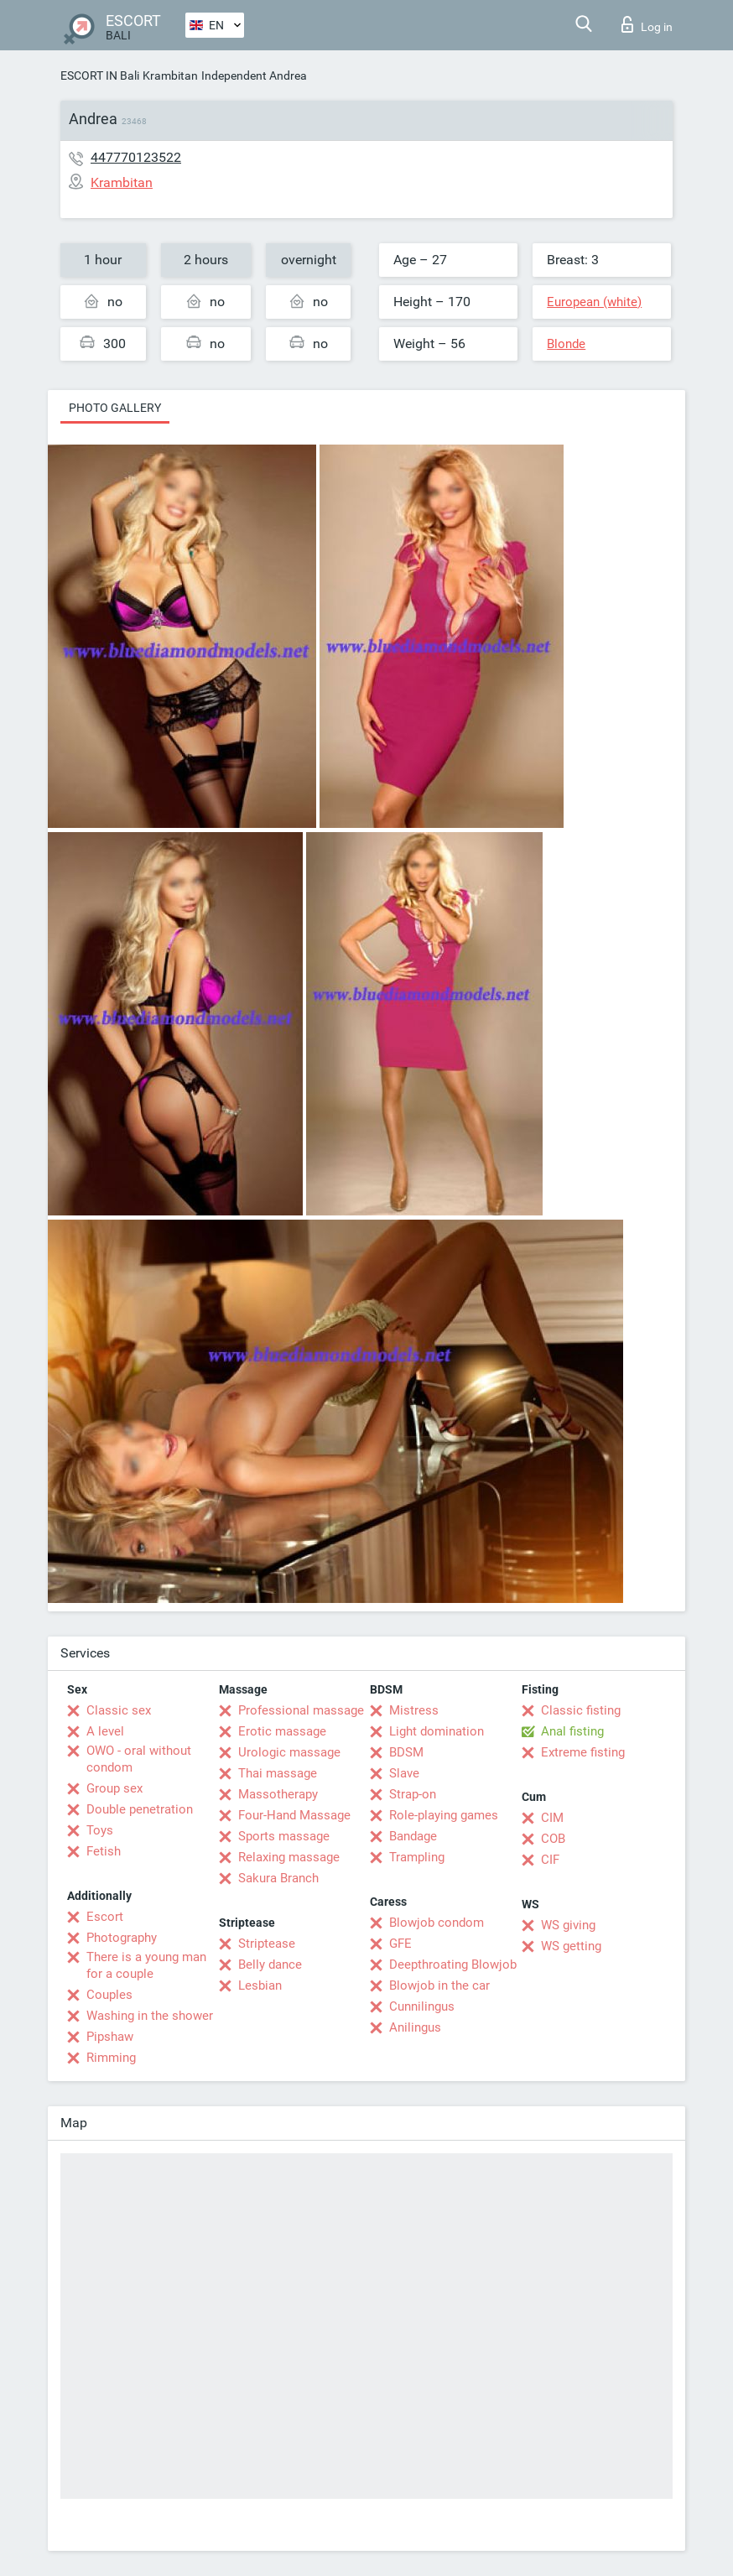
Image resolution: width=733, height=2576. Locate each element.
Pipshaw (109, 2036)
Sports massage (284, 1836)
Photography (121, 1937)
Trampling (416, 1857)
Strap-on (412, 1794)
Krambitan (170, 75)
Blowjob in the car (439, 1985)
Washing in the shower (149, 2015)
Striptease (266, 1943)
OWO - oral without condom (138, 1759)
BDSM (406, 1752)
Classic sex (118, 1710)
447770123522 (136, 157)
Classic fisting (581, 1710)
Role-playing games (443, 1815)
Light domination (436, 1731)
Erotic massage (282, 1731)
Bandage (413, 1836)
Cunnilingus (422, 2006)
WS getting (571, 1946)
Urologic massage (289, 1752)
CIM (552, 1817)
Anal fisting (572, 1731)
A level (105, 1731)
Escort (104, 1916)
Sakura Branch (278, 1878)
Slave (404, 1773)
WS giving (568, 1925)
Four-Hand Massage (294, 1815)
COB (553, 1838)
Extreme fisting (583, 1752)
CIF (550, 1859)
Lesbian (260, 1985)
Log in (647, 24)
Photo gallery (115, 407)
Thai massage (277, 1773)
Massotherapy (278, 1794)
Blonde (566, 343)
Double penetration (139, 1809)
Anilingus (415, 2027)
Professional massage (301, 1710)
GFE (400, 1943)
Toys (99, 1830)
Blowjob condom (436, 1922)
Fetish (103, 1851)
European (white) (594, 302)
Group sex (114, 1788)
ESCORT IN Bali (99, 75)
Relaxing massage (289, 1857)
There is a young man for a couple (146, 1965)
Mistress (414, 1710)
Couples (109, 1994)
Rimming (111, 2057)
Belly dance (270, 1964)
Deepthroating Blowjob (453, 1964)
